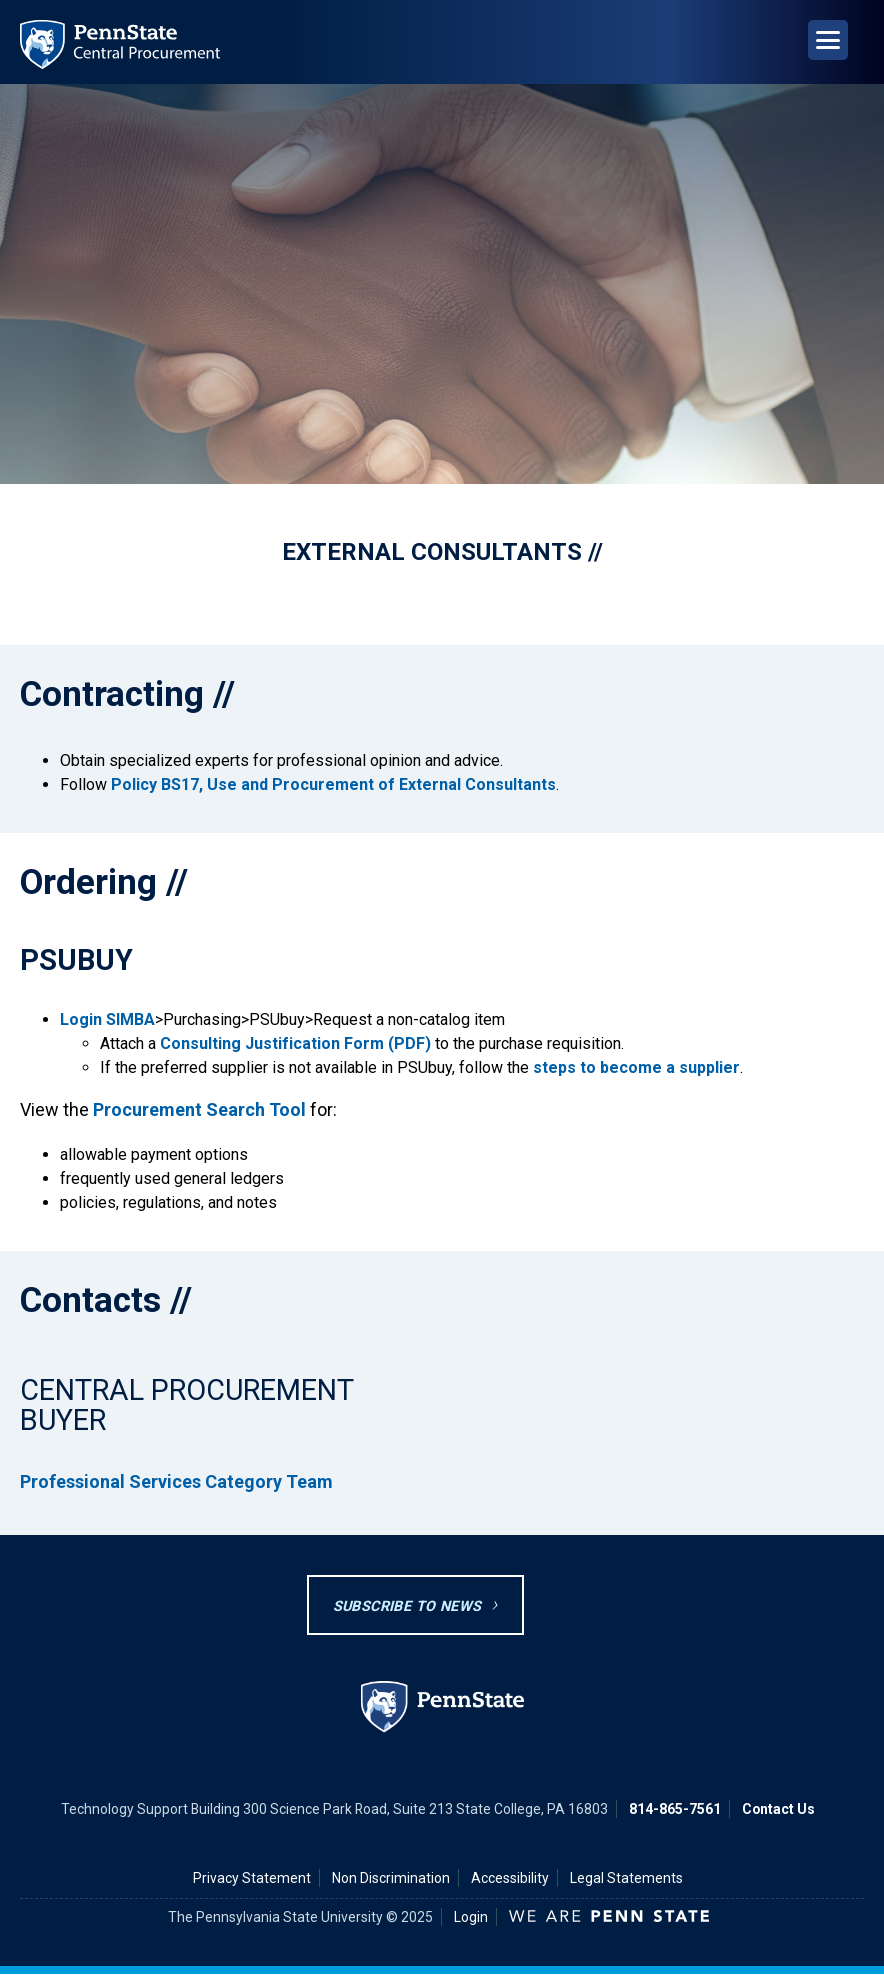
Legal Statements (626, 1878)
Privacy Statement (252, 1878)
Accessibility (510, 1878)
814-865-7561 (675, 1809)
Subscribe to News (407, 1606)
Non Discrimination (391, 1878)
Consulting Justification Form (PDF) (295, 1043)
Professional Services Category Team (176, 1481)
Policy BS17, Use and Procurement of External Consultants (333, 784)
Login (471, 1917)
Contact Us (778, 1809)
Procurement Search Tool (199, 1109)
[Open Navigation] (828, 40)
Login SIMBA (107, 1019)
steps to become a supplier (636, 1067)
